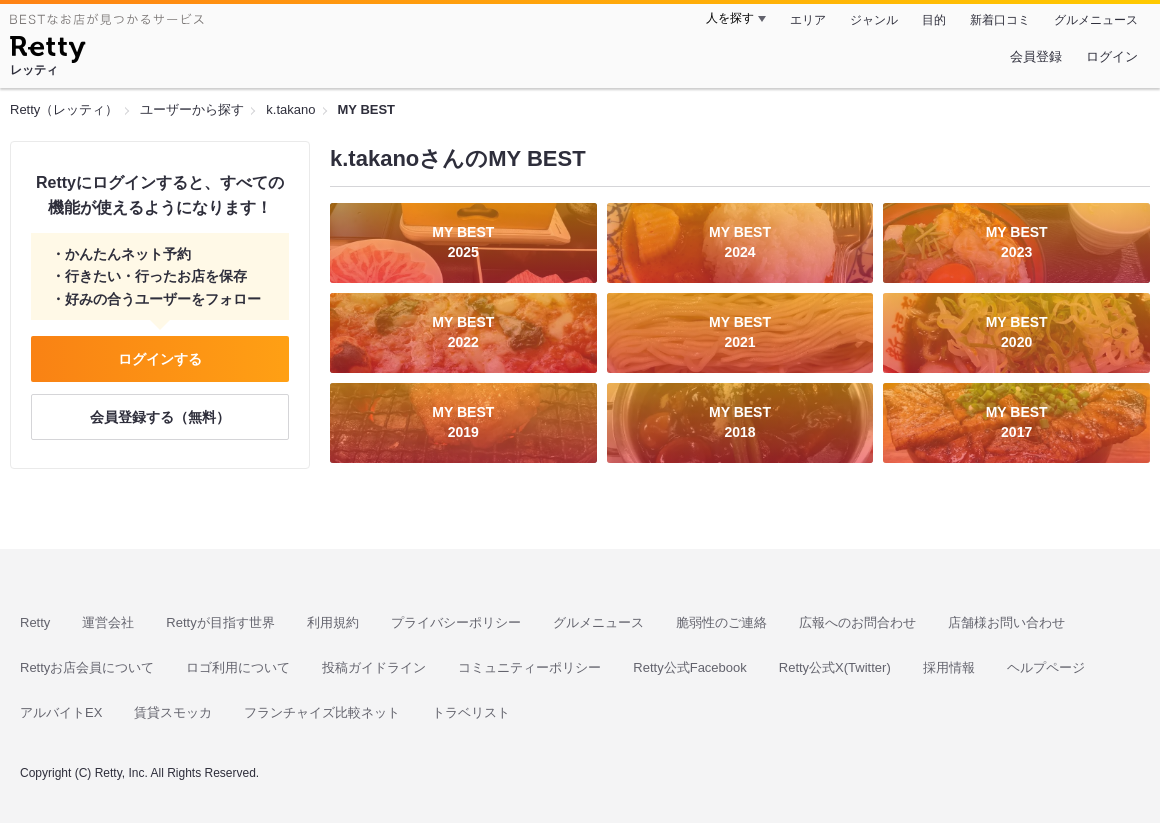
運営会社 (108, 622)
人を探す (730, 18)
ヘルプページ (1046, 667)
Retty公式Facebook (689, 667)
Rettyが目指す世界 (220, 622)
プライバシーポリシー (456, 622)
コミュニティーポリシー (529, 667)
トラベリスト (471, 712)
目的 (934, 20)
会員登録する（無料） (160, 417)
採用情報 (949, 667)
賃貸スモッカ (173, 712)
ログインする (160, 359)
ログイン (1112, 56)
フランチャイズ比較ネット (322, 712)
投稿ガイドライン (374, 667)
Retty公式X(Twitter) (835, 667)
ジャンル (874, 20)
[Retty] (47, 52)
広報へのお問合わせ (857, 622)
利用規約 (333, 622)
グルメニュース (1096, 20)
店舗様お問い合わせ (1006, 622)
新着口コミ (1000, 20)
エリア (808, 20)
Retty (35, 622)
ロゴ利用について (238, 667)
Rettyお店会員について (87, 667)
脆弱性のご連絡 (721, 622)
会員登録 (1036, 56)
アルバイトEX (61, 712)
